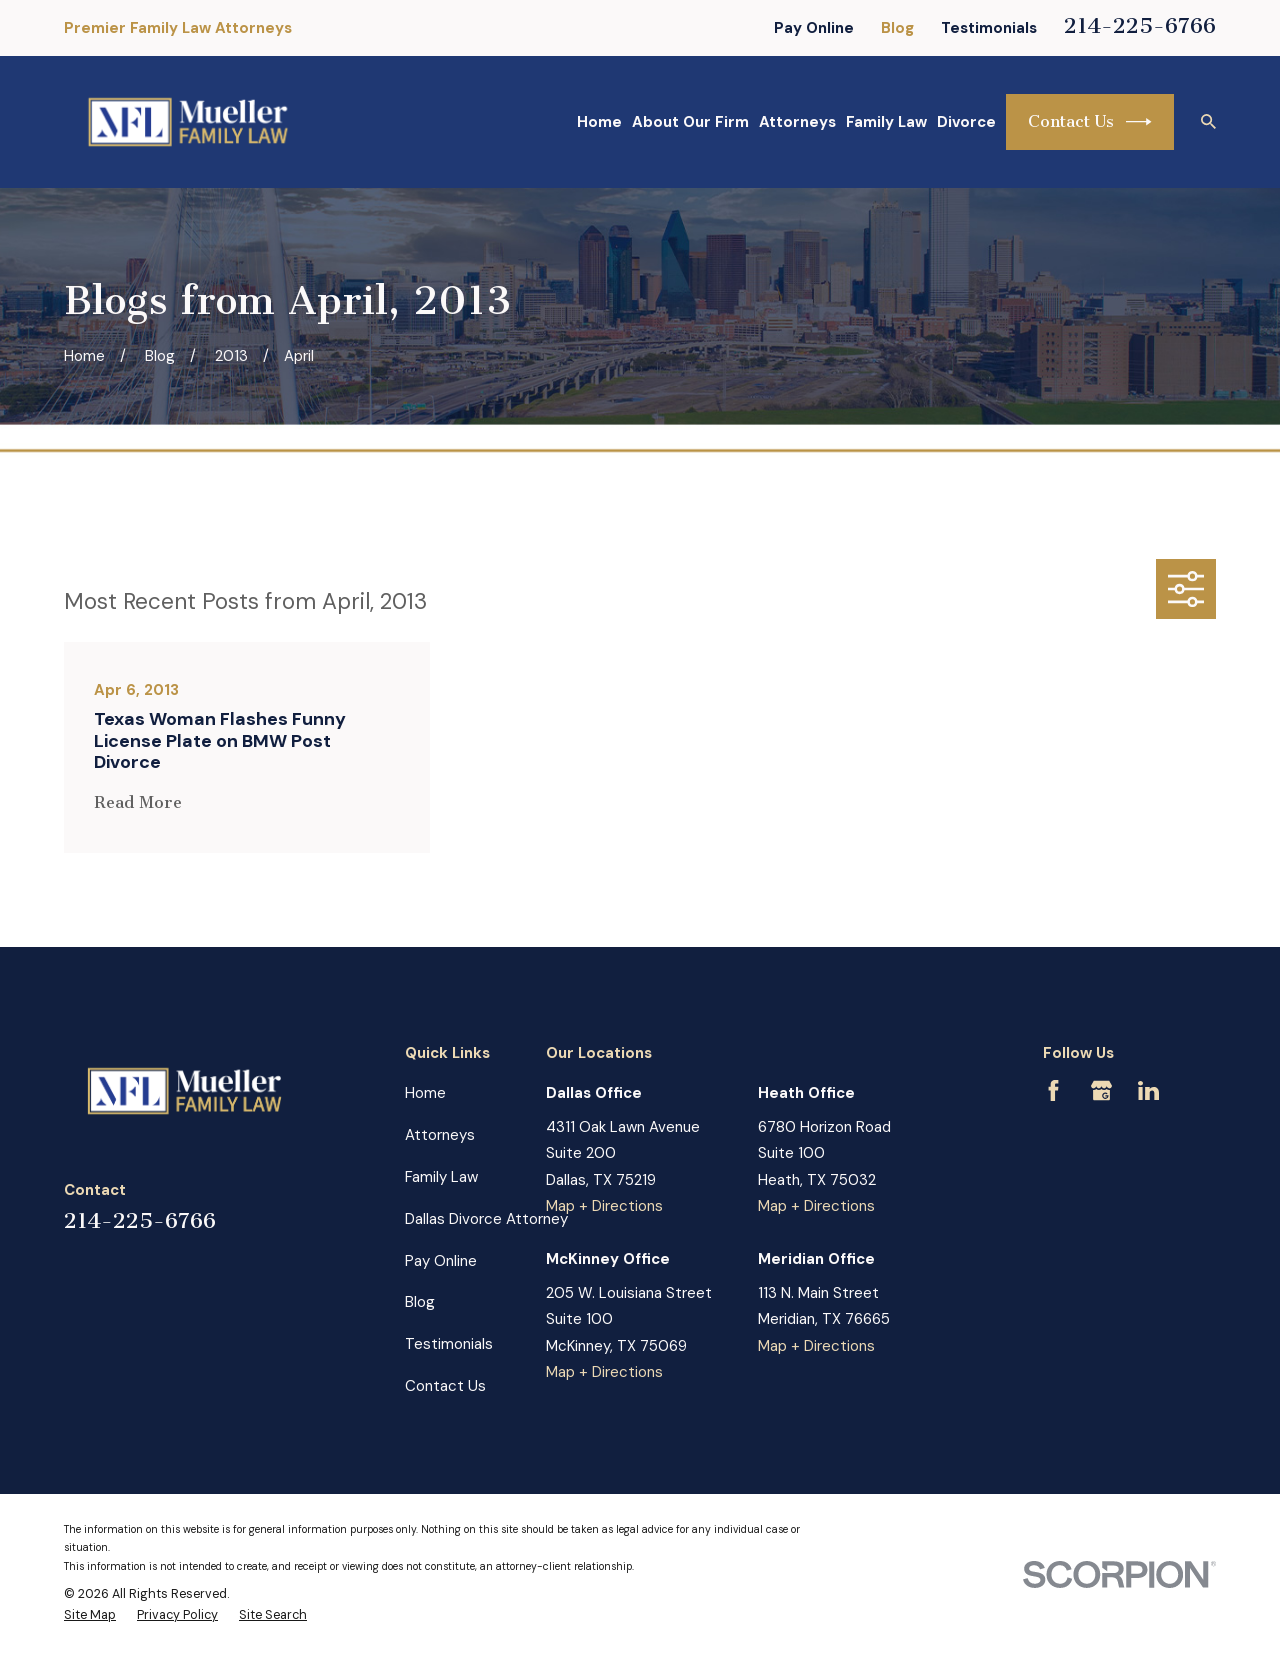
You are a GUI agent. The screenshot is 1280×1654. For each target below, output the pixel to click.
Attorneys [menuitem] (797, 122)
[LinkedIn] (1148, 1090)
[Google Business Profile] (1101, 1090)
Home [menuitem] (599, 122)
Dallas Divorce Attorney (486, 1219)
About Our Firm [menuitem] (690, 122)
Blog (897, 28)
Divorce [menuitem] (966, 122)
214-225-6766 (1140, 25)
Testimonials (989, 28)
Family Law (441, 1177)
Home (425, 1093)
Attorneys (440, 1135)
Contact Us (1090, 122)
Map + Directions (604, 1206)
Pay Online (814, 28)
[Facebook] (1053, 1090)
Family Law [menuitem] (886, 122)
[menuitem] (90, 1616)
